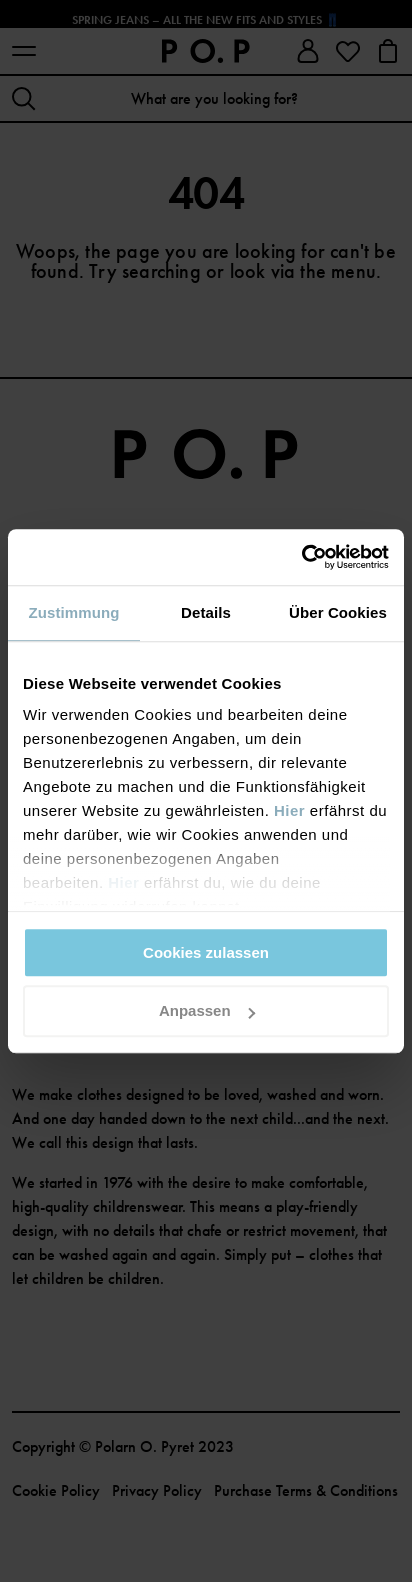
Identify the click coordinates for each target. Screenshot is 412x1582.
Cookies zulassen (206, 952)
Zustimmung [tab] (74, 612)
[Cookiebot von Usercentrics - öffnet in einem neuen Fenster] (301, 557)
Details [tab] (206, 612)
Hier (289, 810)
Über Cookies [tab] (338, 612)
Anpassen (207, 1011)
